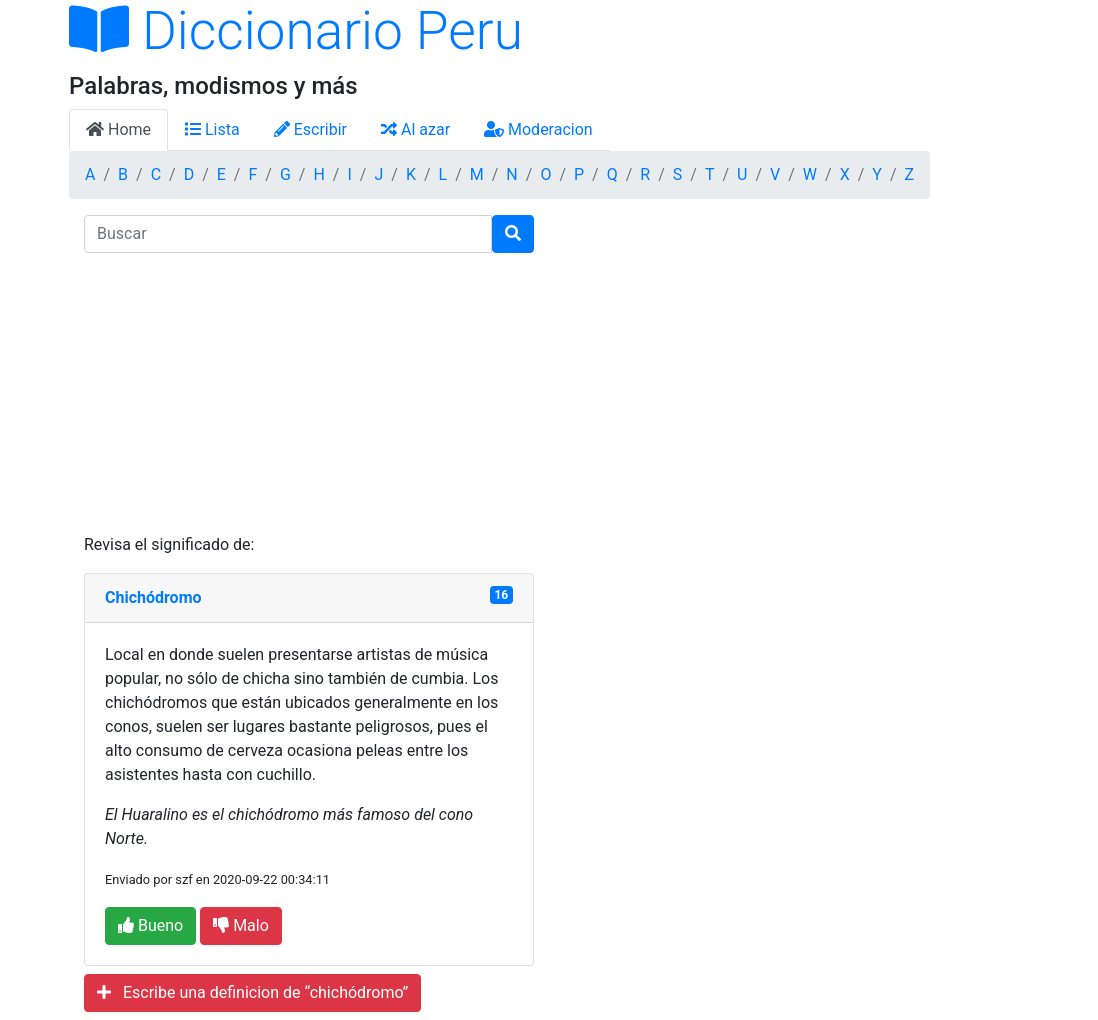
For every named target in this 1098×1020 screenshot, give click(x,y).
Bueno (150, 925)
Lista (212, 129)
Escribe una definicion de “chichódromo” (252, 992)
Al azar (415, 129)
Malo (241, 925)
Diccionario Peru (296, 31)
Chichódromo (153, 597)
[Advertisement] (309, 393)
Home (118, 129)
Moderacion (538, 129)
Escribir (310, 129)
